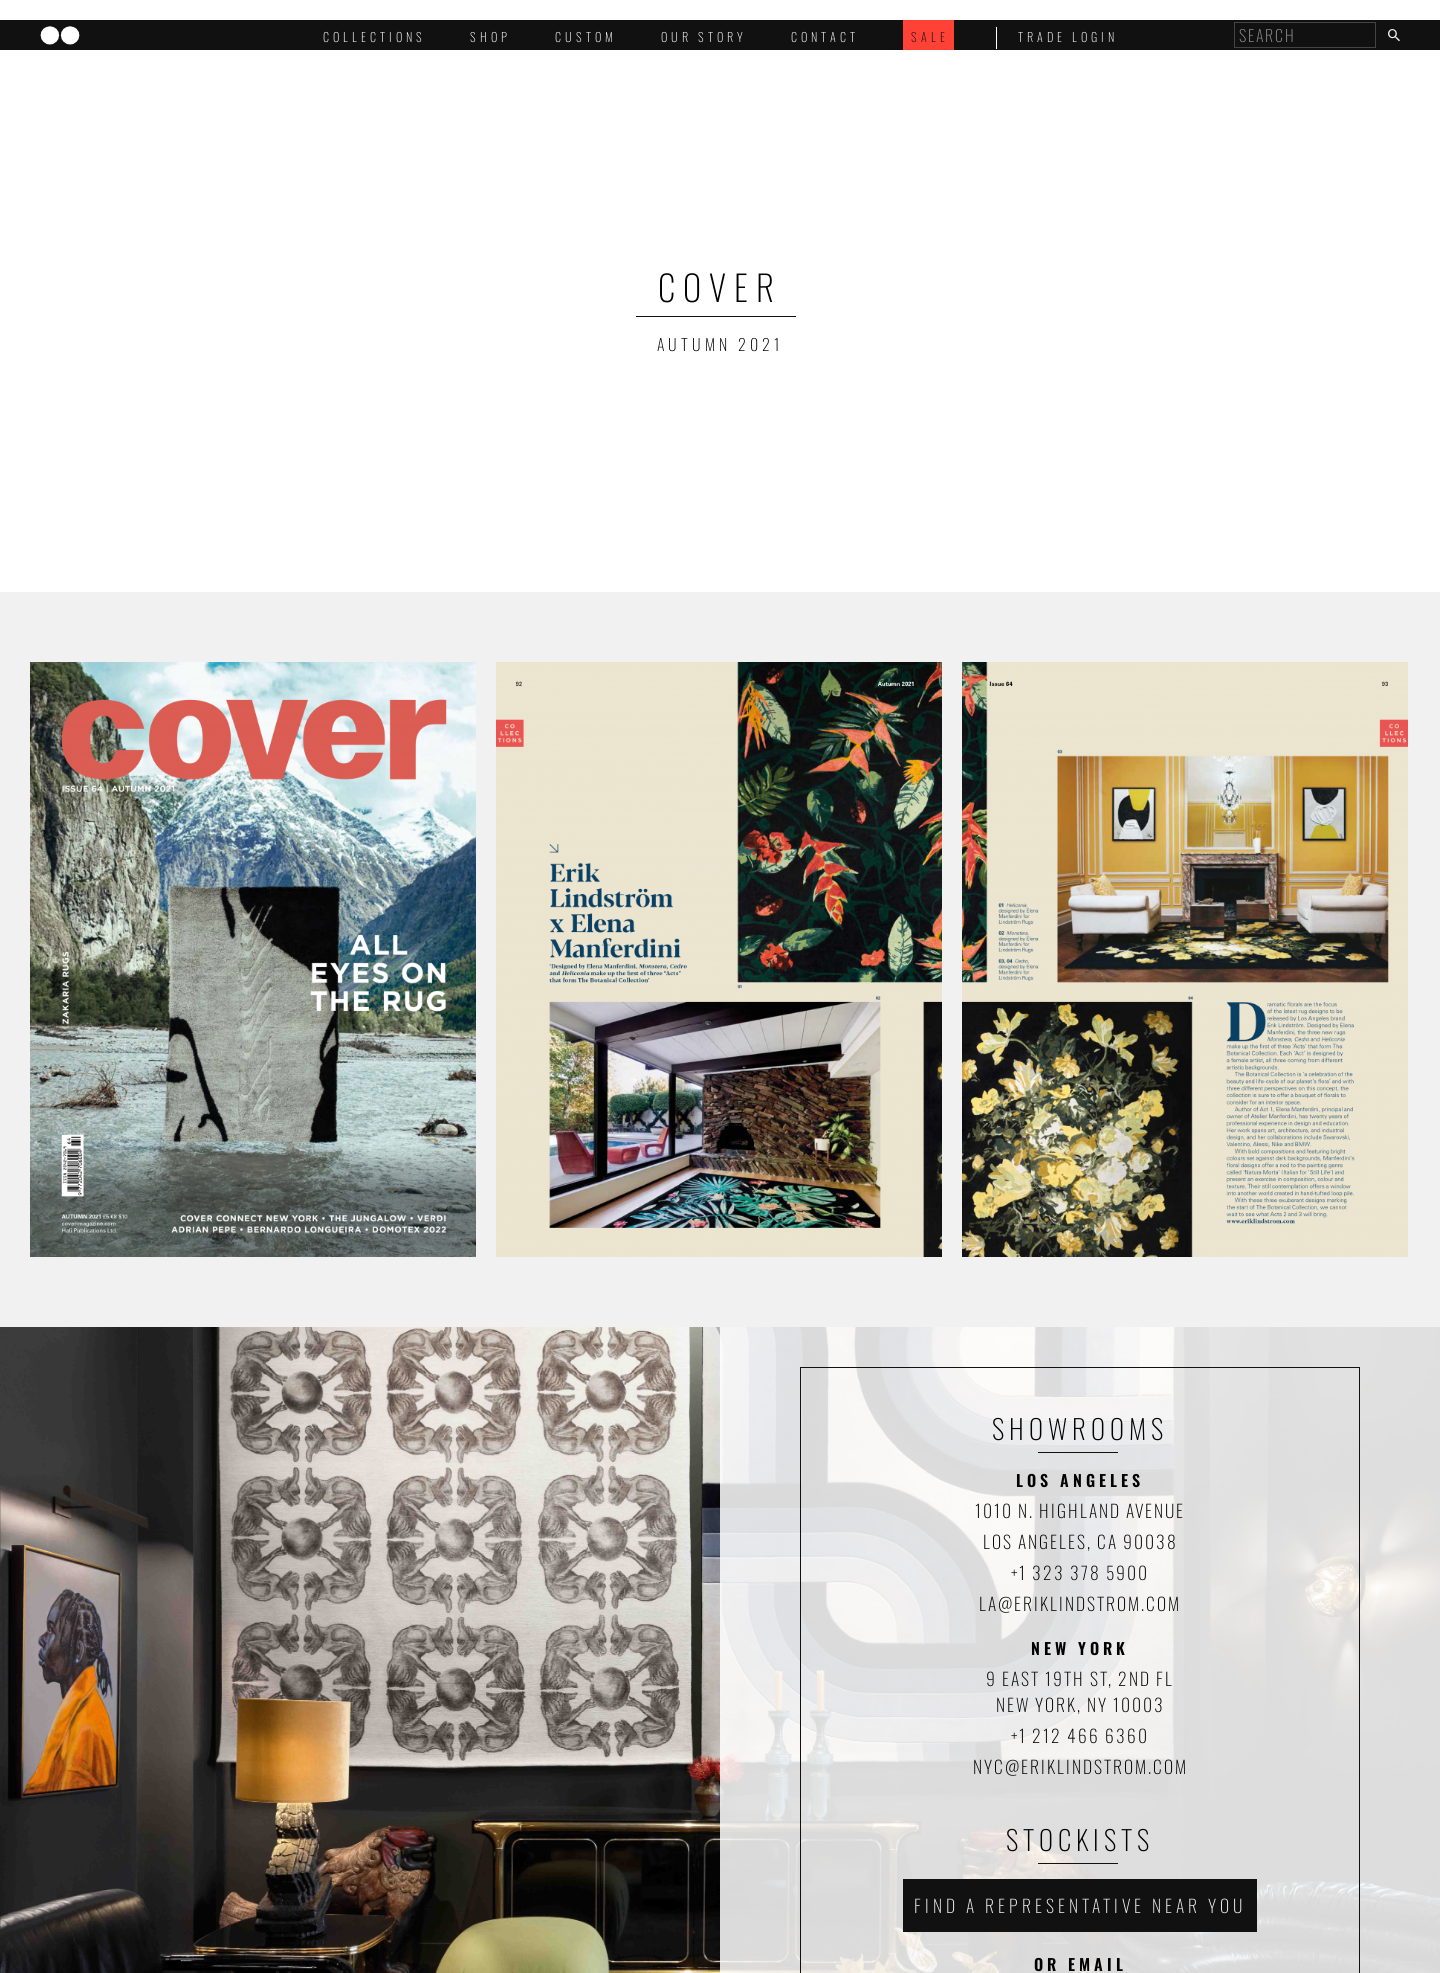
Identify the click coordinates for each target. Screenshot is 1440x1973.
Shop (490, 36)
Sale (930, 36)
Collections (374, 36)
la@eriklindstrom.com (1080, 1603)
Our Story (704, 36)
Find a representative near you (1080, 1905)
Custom (586, 36)
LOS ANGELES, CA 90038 (1080, 1541)
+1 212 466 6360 (1080, 1735)
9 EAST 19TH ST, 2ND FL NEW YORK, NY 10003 (1080, 1691)
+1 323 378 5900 (1080, 1572)
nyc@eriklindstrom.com (1080, 1766)
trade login (1068, 36)
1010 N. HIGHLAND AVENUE (1080, 1510)
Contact (825, 36)
